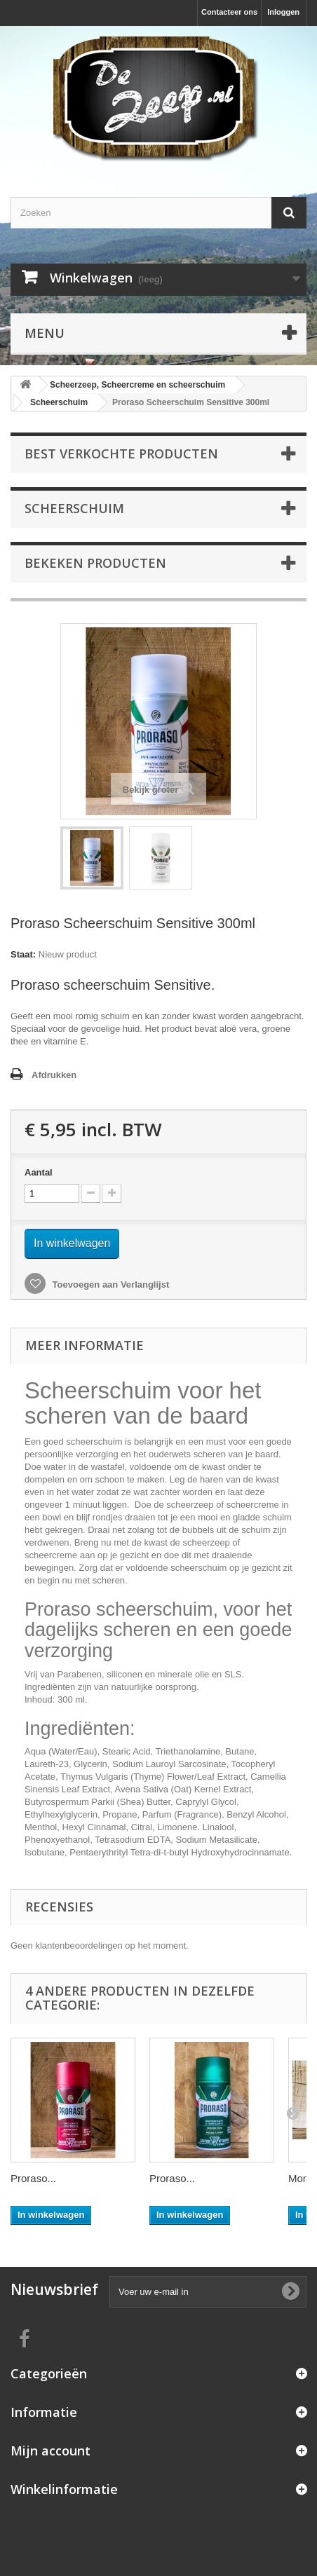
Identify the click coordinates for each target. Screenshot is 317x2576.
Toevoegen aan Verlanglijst (109, 1284)
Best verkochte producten (121, 453)
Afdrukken (54, 1075)
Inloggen (283, 12)
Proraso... (33, 2178)
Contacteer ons (229, 12)
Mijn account (50, 2450)
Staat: (23, 954)
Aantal (39, 1172)
